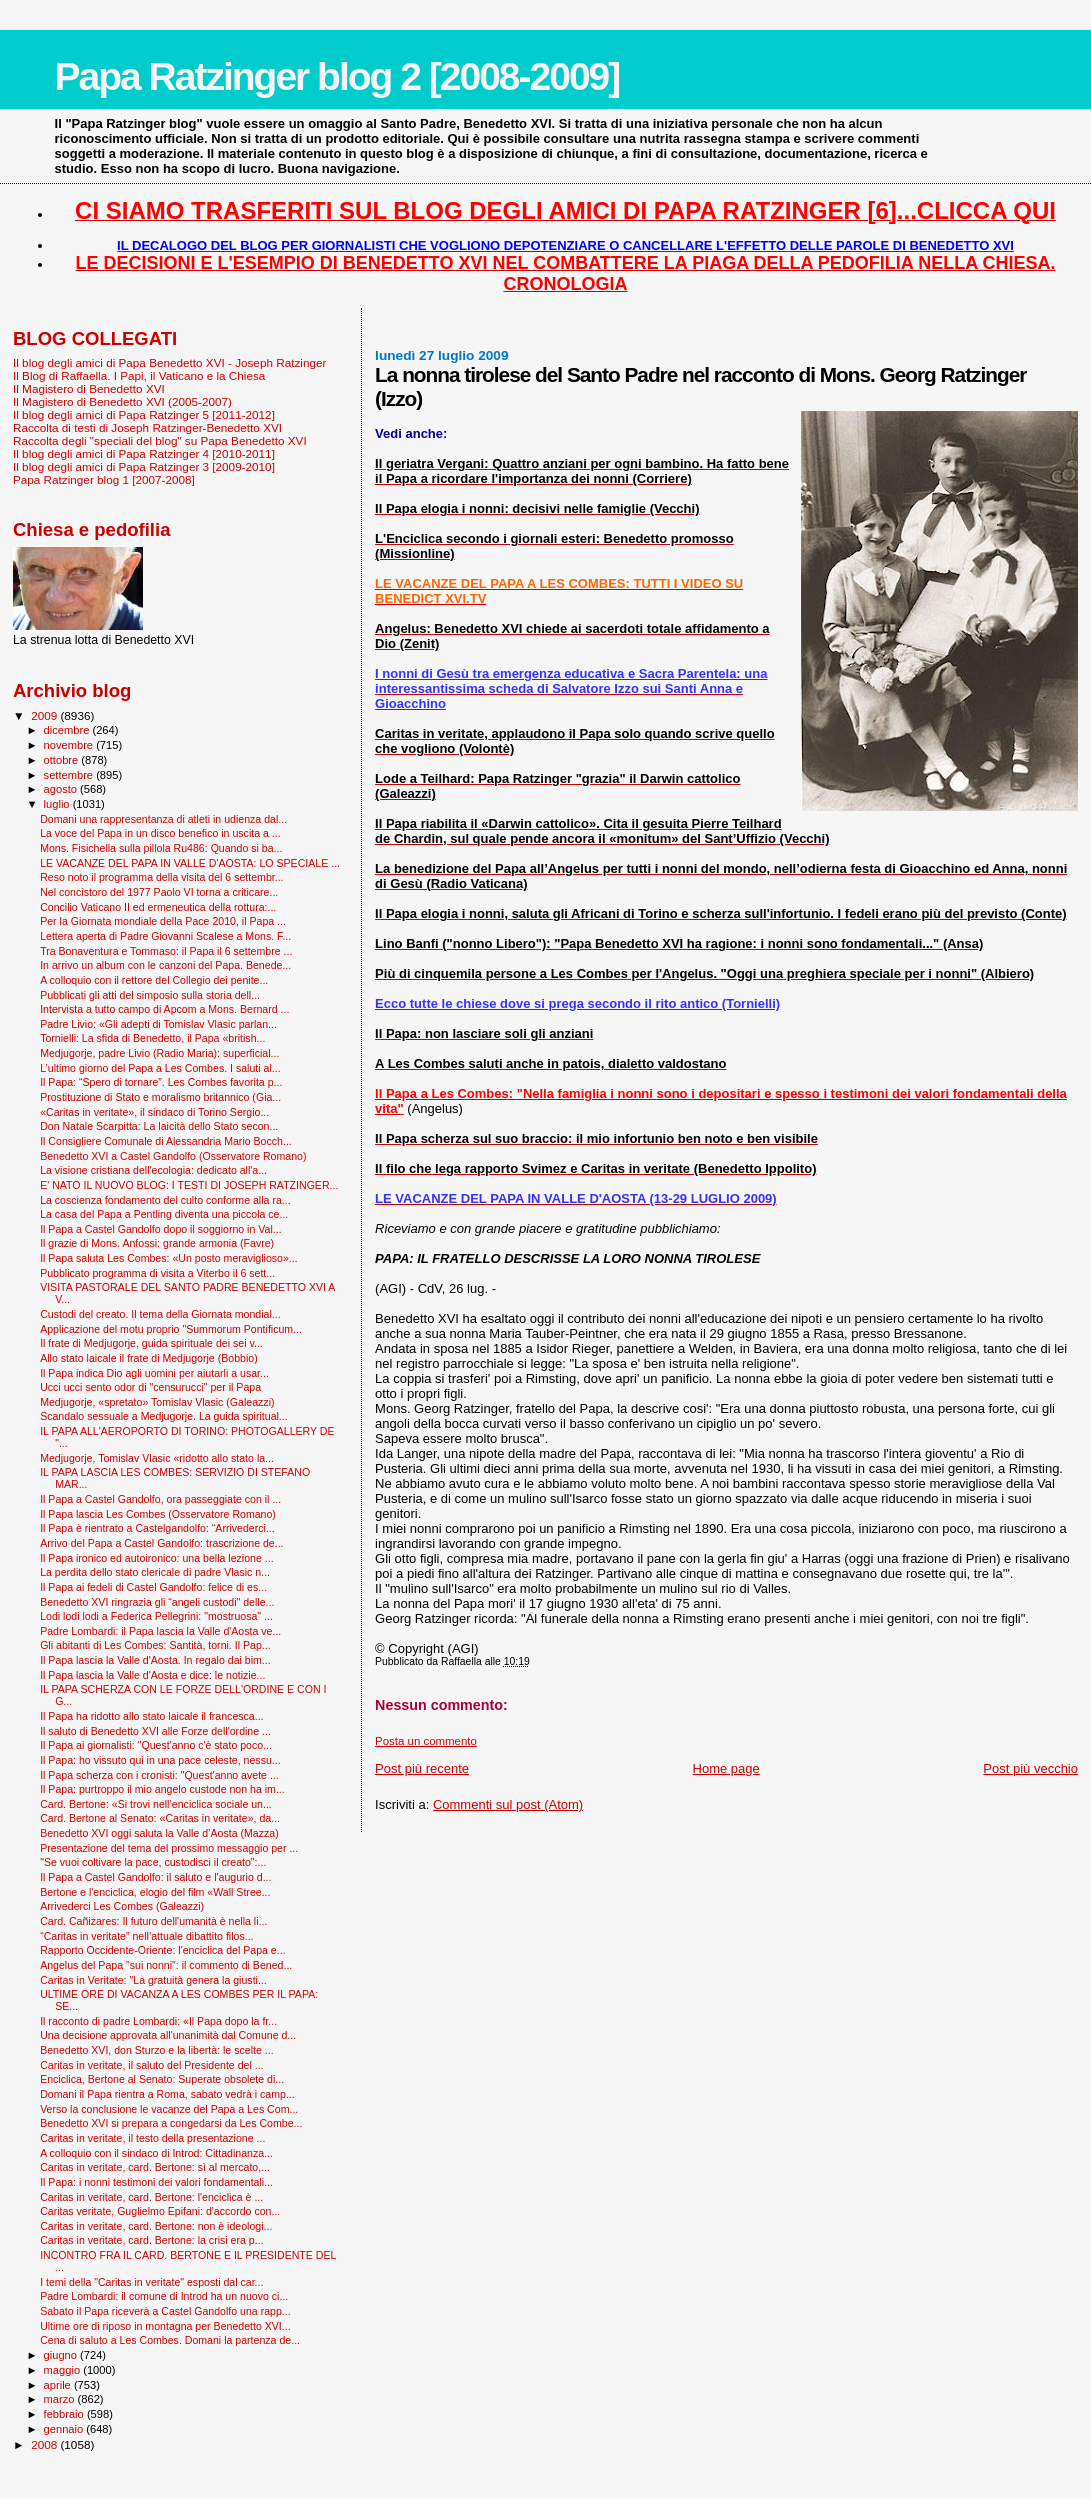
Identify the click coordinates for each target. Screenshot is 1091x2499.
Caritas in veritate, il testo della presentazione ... (152, 2138)
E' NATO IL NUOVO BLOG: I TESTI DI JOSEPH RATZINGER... (189, 1185)
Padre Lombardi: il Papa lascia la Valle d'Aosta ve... (160, 1631)
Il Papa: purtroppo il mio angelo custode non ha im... (162, 1789)
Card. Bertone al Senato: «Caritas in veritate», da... (160, 1818)
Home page (726, 1768)
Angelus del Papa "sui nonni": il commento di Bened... (166, 1965)
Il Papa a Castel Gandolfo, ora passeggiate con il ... (160, 1499)
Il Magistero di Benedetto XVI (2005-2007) (122, 401)
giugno (62, 2355)
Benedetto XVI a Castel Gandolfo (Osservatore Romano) (173, 1156)
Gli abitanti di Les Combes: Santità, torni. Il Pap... (155, 1645)
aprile (59, 2385)
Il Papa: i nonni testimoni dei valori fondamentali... (156, 2182)
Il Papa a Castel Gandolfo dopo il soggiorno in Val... (161, 1229)
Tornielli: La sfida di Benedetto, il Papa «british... (152, 1038)
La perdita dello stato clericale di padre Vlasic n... (155, 1572)
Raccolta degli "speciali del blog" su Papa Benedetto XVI (160, 440)
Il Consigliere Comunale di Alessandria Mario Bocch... (166, 1141)
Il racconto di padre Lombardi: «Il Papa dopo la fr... (158, 2021)
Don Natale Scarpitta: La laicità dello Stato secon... (159, 1126)
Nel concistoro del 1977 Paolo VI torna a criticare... (159, 892)
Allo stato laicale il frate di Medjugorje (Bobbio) (149, 1358)
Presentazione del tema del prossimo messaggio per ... (169, 1848)
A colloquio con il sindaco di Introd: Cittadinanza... (156, 2153)
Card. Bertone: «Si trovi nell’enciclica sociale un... (156, 1804)
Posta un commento (426, 1741)
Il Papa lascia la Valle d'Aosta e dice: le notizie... (152, 1675)
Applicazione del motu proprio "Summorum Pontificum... (171, 1329)
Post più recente (422, 1768)
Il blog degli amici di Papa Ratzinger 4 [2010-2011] (144, 453)
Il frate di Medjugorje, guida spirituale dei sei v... (151, 1343)
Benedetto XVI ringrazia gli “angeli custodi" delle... (157, 1602)
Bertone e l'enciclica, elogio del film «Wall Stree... (155, 1892)
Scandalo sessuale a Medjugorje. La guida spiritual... (164, 1416)
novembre (70, 745)
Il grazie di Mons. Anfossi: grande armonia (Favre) (157, 1243)
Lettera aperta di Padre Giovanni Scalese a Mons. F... (165, 936)
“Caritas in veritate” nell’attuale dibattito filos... (146, 1936)
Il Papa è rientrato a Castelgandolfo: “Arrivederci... (157, 1528)
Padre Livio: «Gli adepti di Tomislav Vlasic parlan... (158, 1024)
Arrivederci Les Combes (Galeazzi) (122, 1906)
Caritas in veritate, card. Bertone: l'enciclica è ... (151, 2197)
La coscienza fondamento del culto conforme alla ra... (165, 1200)
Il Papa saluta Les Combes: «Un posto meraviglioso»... (169, 1258)
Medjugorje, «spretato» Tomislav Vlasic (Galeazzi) (157, 1402)
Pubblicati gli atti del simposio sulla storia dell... (150, 995)
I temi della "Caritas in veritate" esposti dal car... (151, 2282)
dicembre (68, 730)
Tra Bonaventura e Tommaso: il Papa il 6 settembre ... (166, 951)
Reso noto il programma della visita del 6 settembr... (161, 877)
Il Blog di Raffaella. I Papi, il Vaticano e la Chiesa (139, 375)
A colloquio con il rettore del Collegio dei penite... (154, 980)
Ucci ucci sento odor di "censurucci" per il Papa (150, 1387)
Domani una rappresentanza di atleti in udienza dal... (163, 819)
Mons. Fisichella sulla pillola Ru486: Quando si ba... (161, 848)
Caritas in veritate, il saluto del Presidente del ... (151, 2065)
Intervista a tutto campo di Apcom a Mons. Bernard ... (164, 1009)
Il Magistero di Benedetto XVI (89, 388)
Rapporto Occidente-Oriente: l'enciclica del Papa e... (162, 1950)
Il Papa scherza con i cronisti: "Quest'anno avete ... (159, 1775)
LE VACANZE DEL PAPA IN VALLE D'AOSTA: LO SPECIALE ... (190, 863)
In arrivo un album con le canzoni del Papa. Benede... (165, 965)
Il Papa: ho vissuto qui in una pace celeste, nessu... (160, 1760)
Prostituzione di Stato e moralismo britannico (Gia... (160, 1097)
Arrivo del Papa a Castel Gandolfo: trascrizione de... (161, 1543)
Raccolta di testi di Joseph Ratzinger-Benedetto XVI (147, 427)
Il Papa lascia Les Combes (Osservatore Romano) (158, 1514)
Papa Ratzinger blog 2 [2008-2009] (337, 76)
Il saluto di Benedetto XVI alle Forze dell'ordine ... (155, 1731)
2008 (45, 2444)
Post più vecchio (1030, 1768)
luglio (58, 804)
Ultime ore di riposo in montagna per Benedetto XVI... (165, 2326)
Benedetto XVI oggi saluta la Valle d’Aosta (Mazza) (159, 1833)
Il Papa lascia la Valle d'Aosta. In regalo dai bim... (155, 1660)
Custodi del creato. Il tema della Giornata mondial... (160, 1314)
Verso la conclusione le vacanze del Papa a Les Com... (169, 2109)
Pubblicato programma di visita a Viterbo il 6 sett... (157, 1273)
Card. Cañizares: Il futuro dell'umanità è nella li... (153, 1921)
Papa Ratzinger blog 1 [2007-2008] (104, 479)
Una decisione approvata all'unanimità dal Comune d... (168, 2035)
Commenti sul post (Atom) (508, 1804)
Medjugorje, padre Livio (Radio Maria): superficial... (159, 1053)
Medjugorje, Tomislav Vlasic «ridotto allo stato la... (157, 1458)
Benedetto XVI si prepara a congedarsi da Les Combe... (171, 2123)
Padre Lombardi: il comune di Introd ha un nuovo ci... (164, 2296)
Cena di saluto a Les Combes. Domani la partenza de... (170, 2340)
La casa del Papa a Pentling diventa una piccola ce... (164, 1214)
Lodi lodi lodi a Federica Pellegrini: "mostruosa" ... (156, 1616)
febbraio (65, 2414)
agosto (62, 789)
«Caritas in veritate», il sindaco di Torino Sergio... (154, 1112)
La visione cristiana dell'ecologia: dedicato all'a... (153, 1170)
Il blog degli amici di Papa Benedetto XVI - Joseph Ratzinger (169, 362)
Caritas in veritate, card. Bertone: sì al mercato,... (155, 2167)
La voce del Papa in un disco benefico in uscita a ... (160, 833)
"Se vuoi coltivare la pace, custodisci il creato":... (153, 1862)
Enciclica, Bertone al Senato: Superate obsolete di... (162, 2079)
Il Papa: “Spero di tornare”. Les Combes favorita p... (161, 1082)
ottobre (63, 760)
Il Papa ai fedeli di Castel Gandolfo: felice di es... (153, 1587)
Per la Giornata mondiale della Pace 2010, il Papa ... (163, 921)
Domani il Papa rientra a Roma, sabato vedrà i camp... (167, 2094)
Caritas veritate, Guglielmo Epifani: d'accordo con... (160, 2211)
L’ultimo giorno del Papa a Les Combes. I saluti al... (160, 1068)
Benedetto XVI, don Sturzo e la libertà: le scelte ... (156, 2050)
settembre (70, 775)
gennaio (65, 2429)
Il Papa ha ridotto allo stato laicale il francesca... (151, 1716)
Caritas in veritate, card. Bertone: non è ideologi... (156, 2226)
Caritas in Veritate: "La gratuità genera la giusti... (153, 1980)
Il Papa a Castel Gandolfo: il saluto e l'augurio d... (155, 1877)
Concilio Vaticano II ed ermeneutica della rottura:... (158, 907)
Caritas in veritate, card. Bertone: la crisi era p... (151, 2240)
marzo (61, 2399)
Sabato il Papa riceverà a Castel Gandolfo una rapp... (165, 2311)
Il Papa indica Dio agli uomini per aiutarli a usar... (154, 1373)
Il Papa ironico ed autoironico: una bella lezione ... (156, 1558)
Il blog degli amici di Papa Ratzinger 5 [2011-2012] (144, 414)
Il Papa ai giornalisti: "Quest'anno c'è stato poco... (156, 1745)
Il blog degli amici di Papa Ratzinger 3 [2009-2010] (144, 466)
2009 (45, 715)
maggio (64, 2370)
